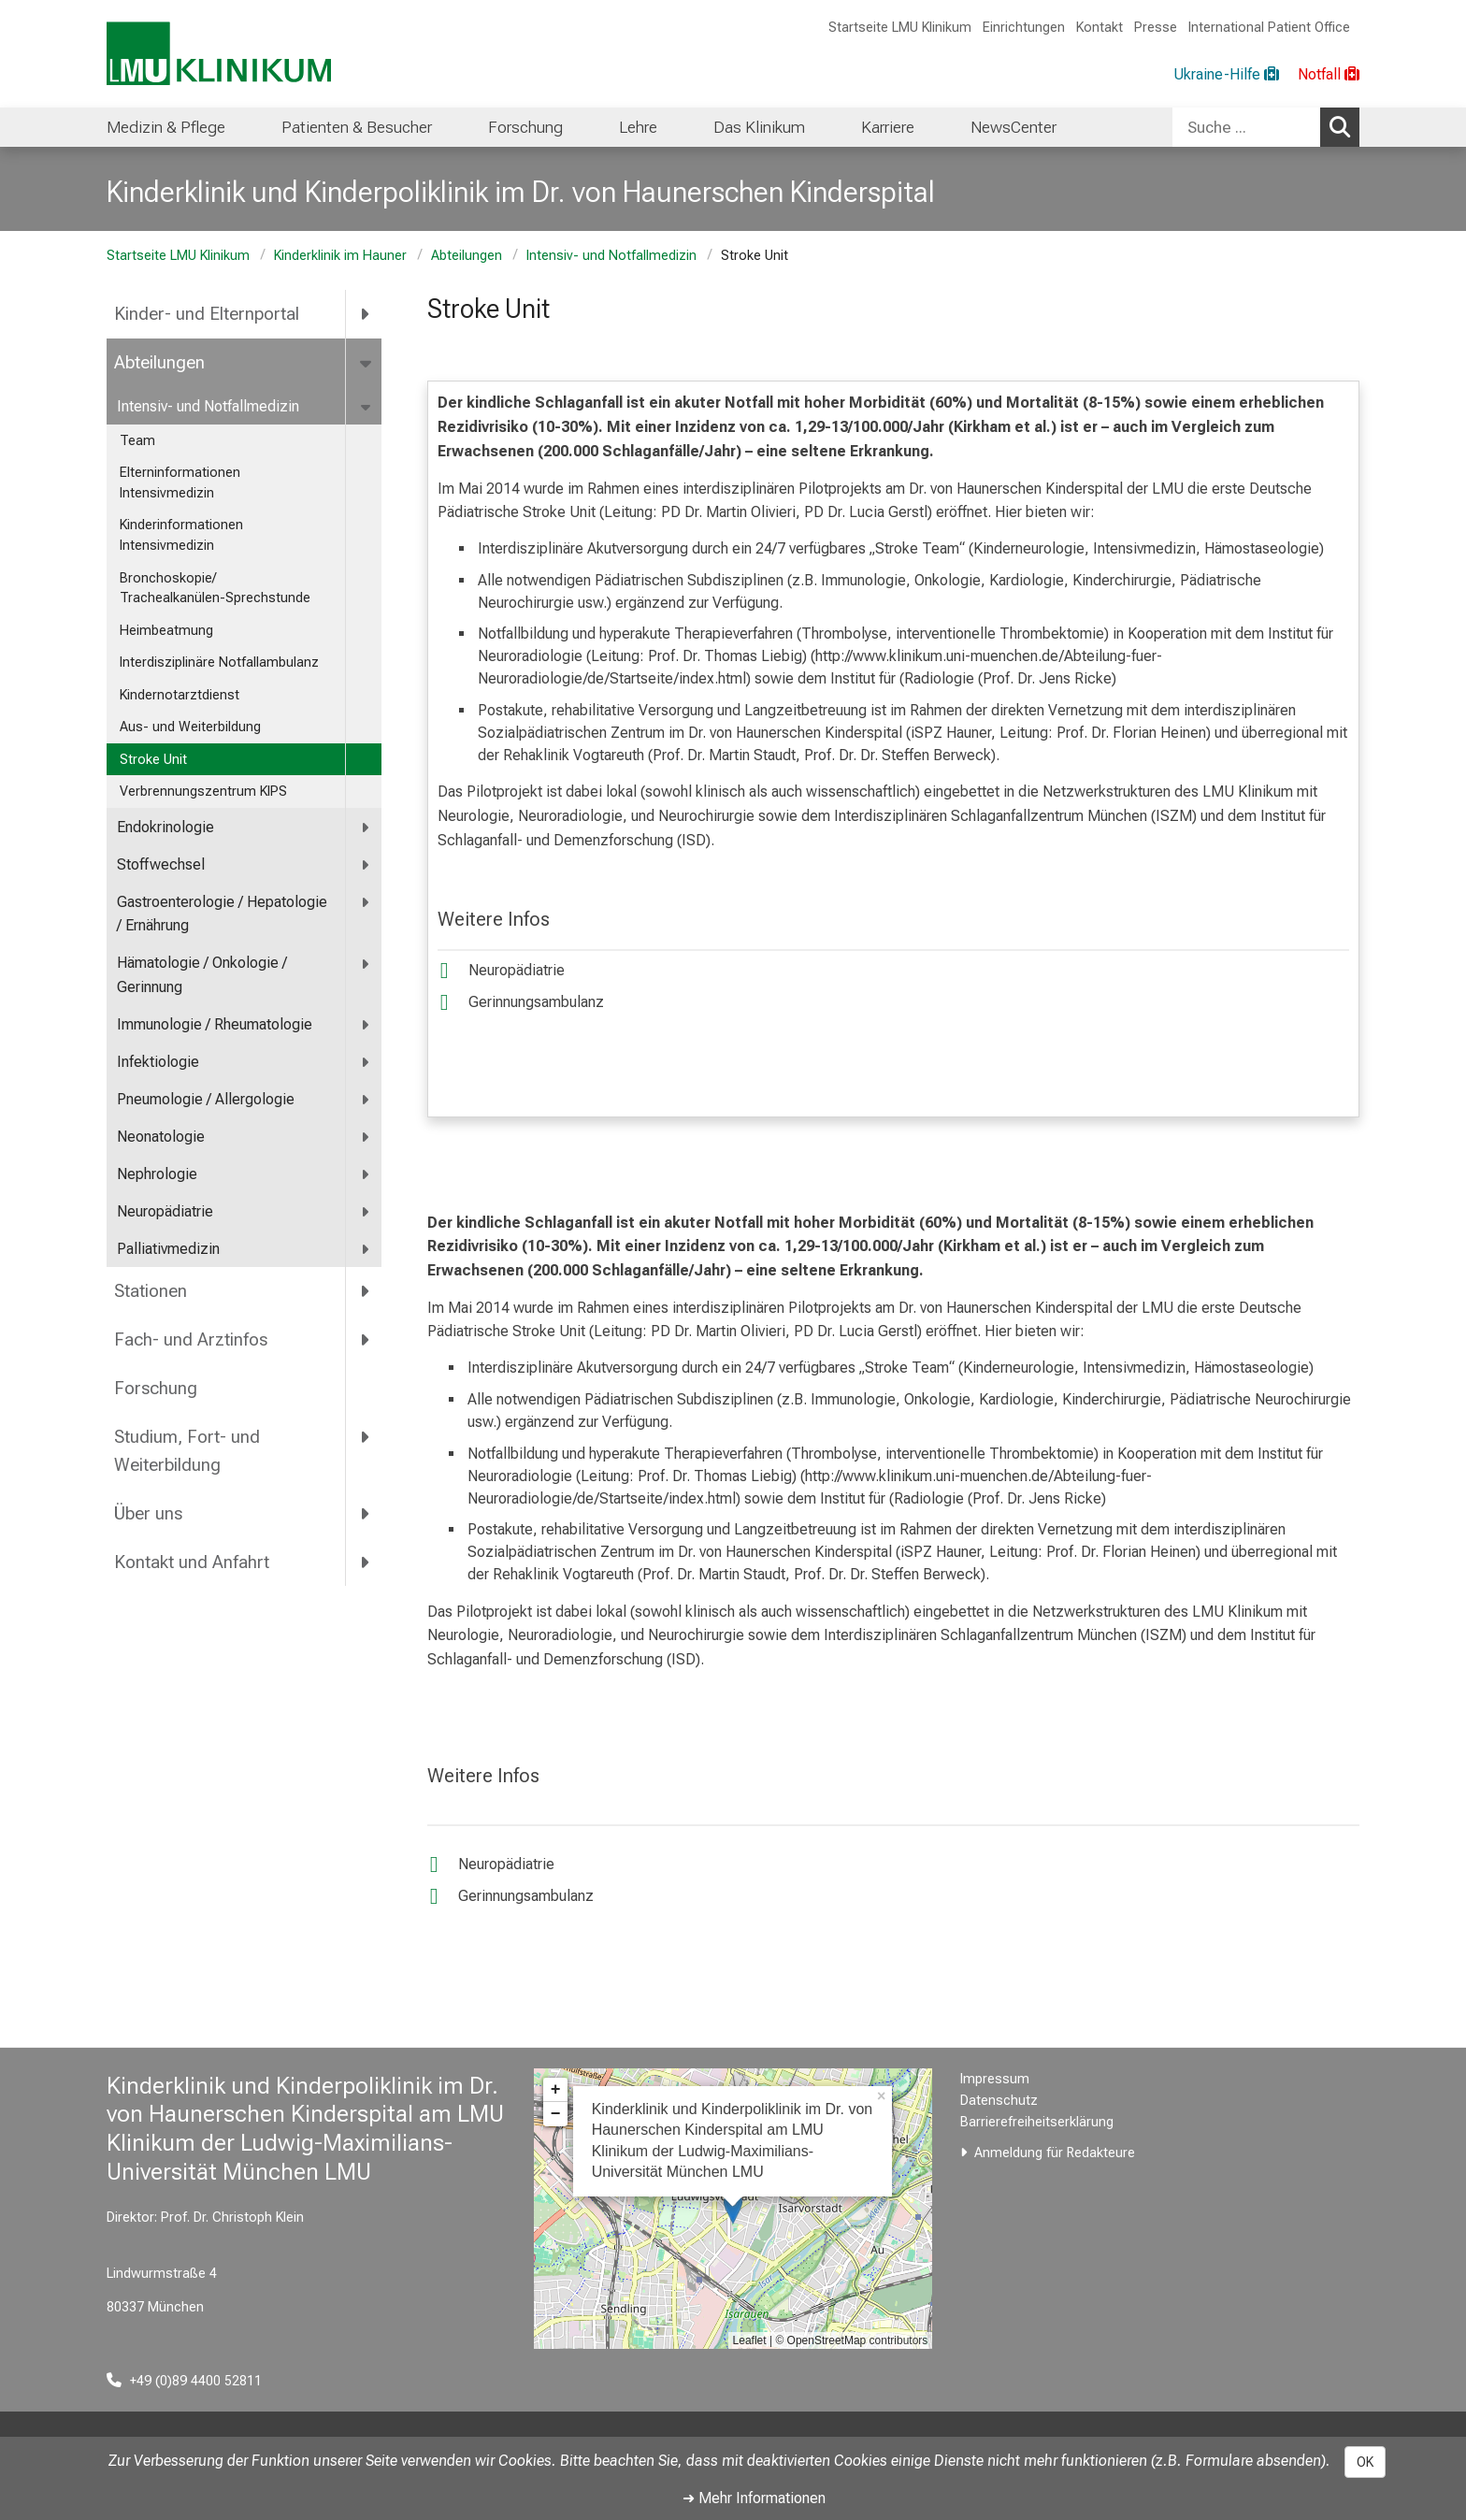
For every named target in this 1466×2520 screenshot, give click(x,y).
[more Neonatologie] (366, 1137)
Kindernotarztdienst (179, 695)
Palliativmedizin (168, 1249)
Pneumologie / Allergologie (206, 1099)
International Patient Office (1269, 28)
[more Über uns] (366, 1514)
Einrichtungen (1024, 28)
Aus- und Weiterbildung (190, 727)
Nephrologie (157, 1174)
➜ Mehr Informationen (754, 2498)
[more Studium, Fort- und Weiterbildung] (366, 1436)
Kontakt (1099, 28)
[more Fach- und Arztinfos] (366, 1339)
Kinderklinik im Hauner (340, 256)
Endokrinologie (165, 827)
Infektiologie (158, 1062)
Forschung (155, 1388)
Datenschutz (999, 2101)
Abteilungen (466, 256)
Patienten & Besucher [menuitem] (356, 127)
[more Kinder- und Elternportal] (366, 314)
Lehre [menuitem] (638, 127)
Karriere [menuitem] (887, 127)
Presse (1155, 28)
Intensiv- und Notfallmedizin (611, 256)
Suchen (1344, 126)
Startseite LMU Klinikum (899, 28)
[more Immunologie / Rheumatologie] (366, 1025)
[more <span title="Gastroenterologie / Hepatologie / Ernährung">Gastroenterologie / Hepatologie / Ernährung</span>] (366, 903)
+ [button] (556, 2090)
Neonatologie (161, 1136)
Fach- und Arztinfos (190, 1339)
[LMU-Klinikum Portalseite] (219, 54)
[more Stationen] (366, 1291)
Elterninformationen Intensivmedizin (180, 483)
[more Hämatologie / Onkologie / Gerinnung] (366, 963)
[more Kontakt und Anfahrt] (366, 1562)
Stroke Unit (153, 760)
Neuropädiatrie (165, 1211)
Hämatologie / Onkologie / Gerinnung (202, 975)
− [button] (556, 2114)
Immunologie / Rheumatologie (214, 1024)
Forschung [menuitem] (525, 127)
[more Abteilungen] (366, 362)
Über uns (148, 1513)
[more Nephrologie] (366, 1175)
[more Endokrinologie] (366, 828)
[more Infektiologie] (366, 1063)
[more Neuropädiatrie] (366, 1212)
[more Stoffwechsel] (366, 865)
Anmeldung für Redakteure (1054, 2153)
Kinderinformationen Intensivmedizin (181, 535)
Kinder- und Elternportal (206, 313)
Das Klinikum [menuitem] (759, 127)
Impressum (994, 2079)
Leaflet (750, 2340)
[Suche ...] (1246, 127)
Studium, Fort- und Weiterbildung (187, 1451)
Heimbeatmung (166, 631)
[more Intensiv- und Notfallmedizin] (367, 407)
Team (137, 441)
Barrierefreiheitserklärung (1037, 2122)
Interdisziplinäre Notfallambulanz (219, 662)
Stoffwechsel (161, 864)
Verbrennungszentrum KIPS (203, 791)
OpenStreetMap (827, 2340)
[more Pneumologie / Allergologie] (366, 1100)
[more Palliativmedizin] (366, 1250)
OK (1365, 2462)
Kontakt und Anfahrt (191, 1562)
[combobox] (1265, 127)
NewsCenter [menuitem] (1013, 127)
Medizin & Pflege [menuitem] (166, 127)
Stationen (150, 1291)
